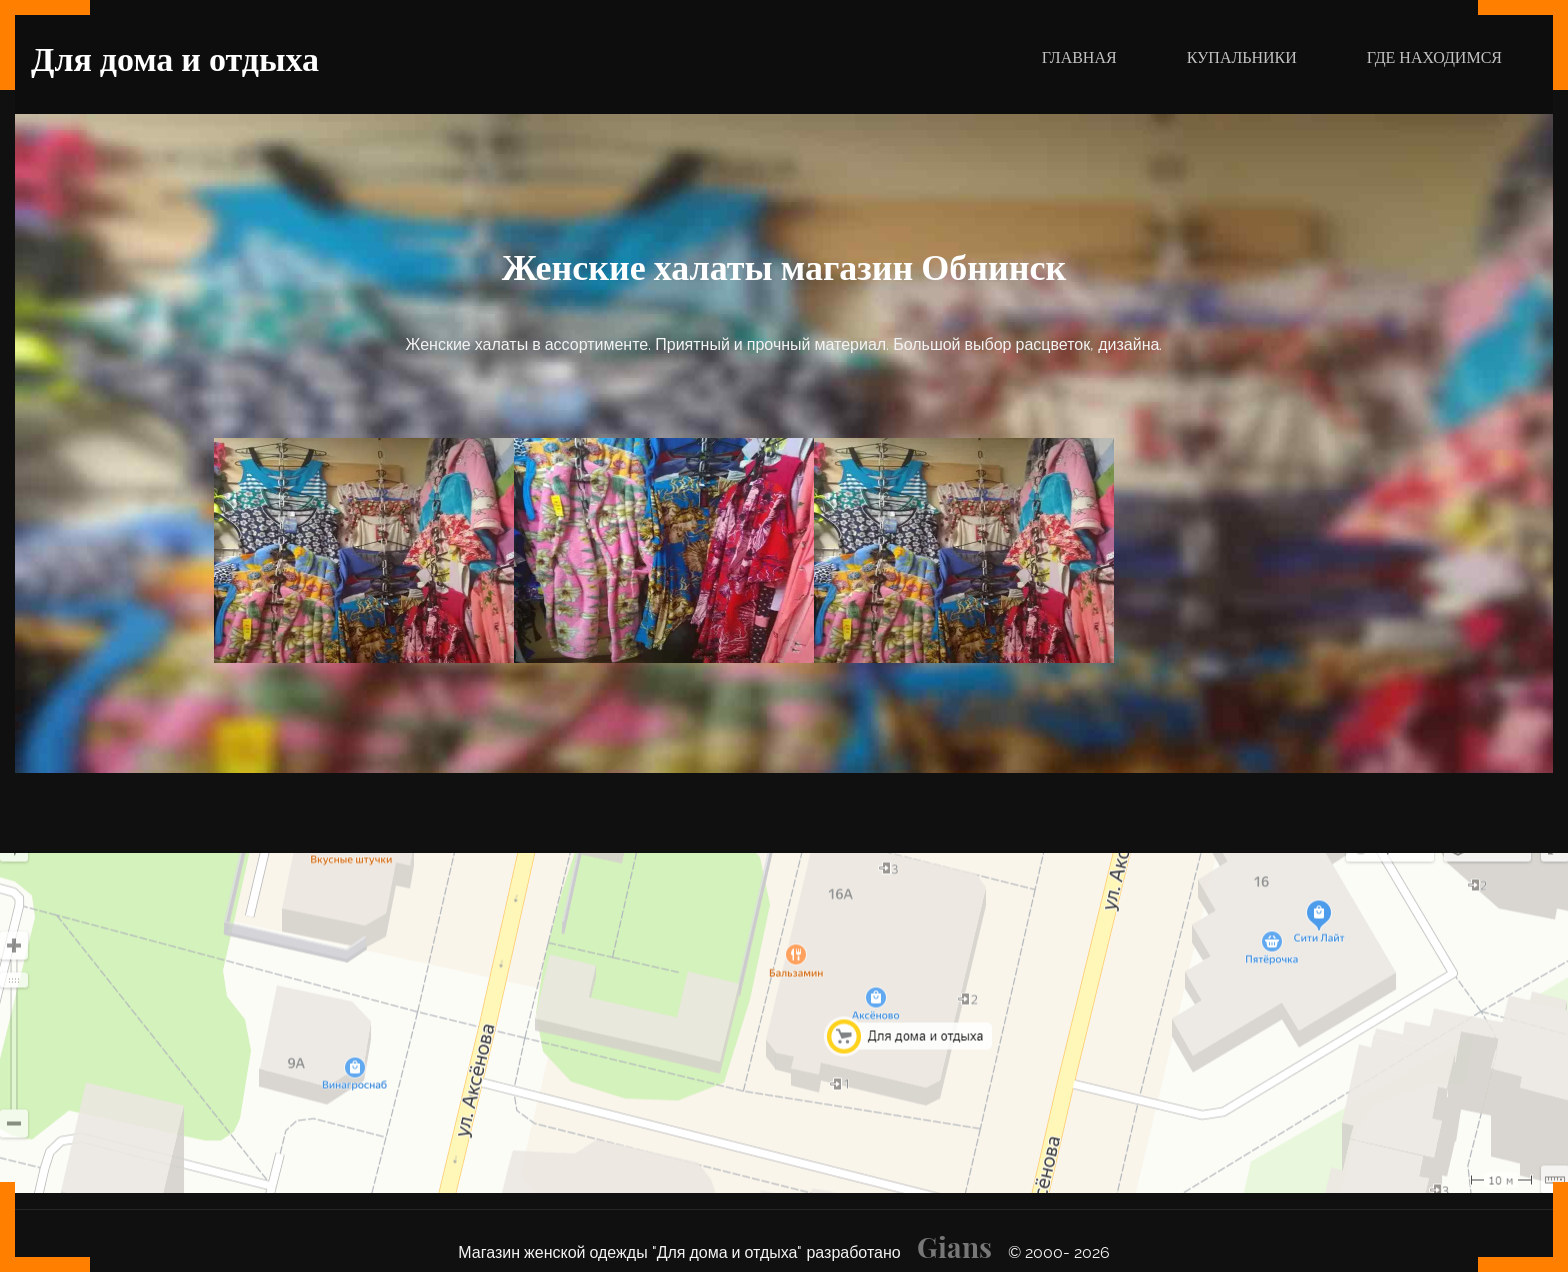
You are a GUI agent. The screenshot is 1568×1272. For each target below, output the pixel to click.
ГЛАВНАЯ (1087, 55)
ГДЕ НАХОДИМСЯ (1434, 56)
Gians (954, 1246)
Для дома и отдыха (175, 57)
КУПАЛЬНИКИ (1242, 56)
